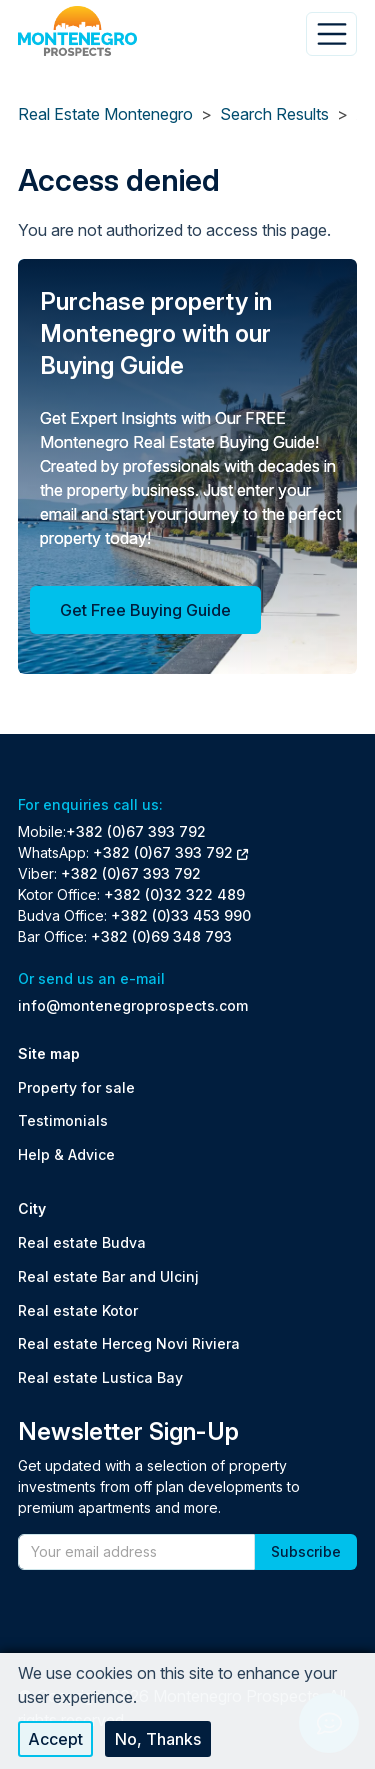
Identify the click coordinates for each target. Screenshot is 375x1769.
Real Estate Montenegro (105, 114)
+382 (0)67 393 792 (136, 831)
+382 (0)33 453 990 (181, 915)
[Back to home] (77, 31)
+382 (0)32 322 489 (174, 894)
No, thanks (158, 1739)
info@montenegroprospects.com (133, 1005)
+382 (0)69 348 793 (161, 936)
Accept (55, 1739)
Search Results (274, 114)
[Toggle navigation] (331, 34)
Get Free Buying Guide (145, 610)
